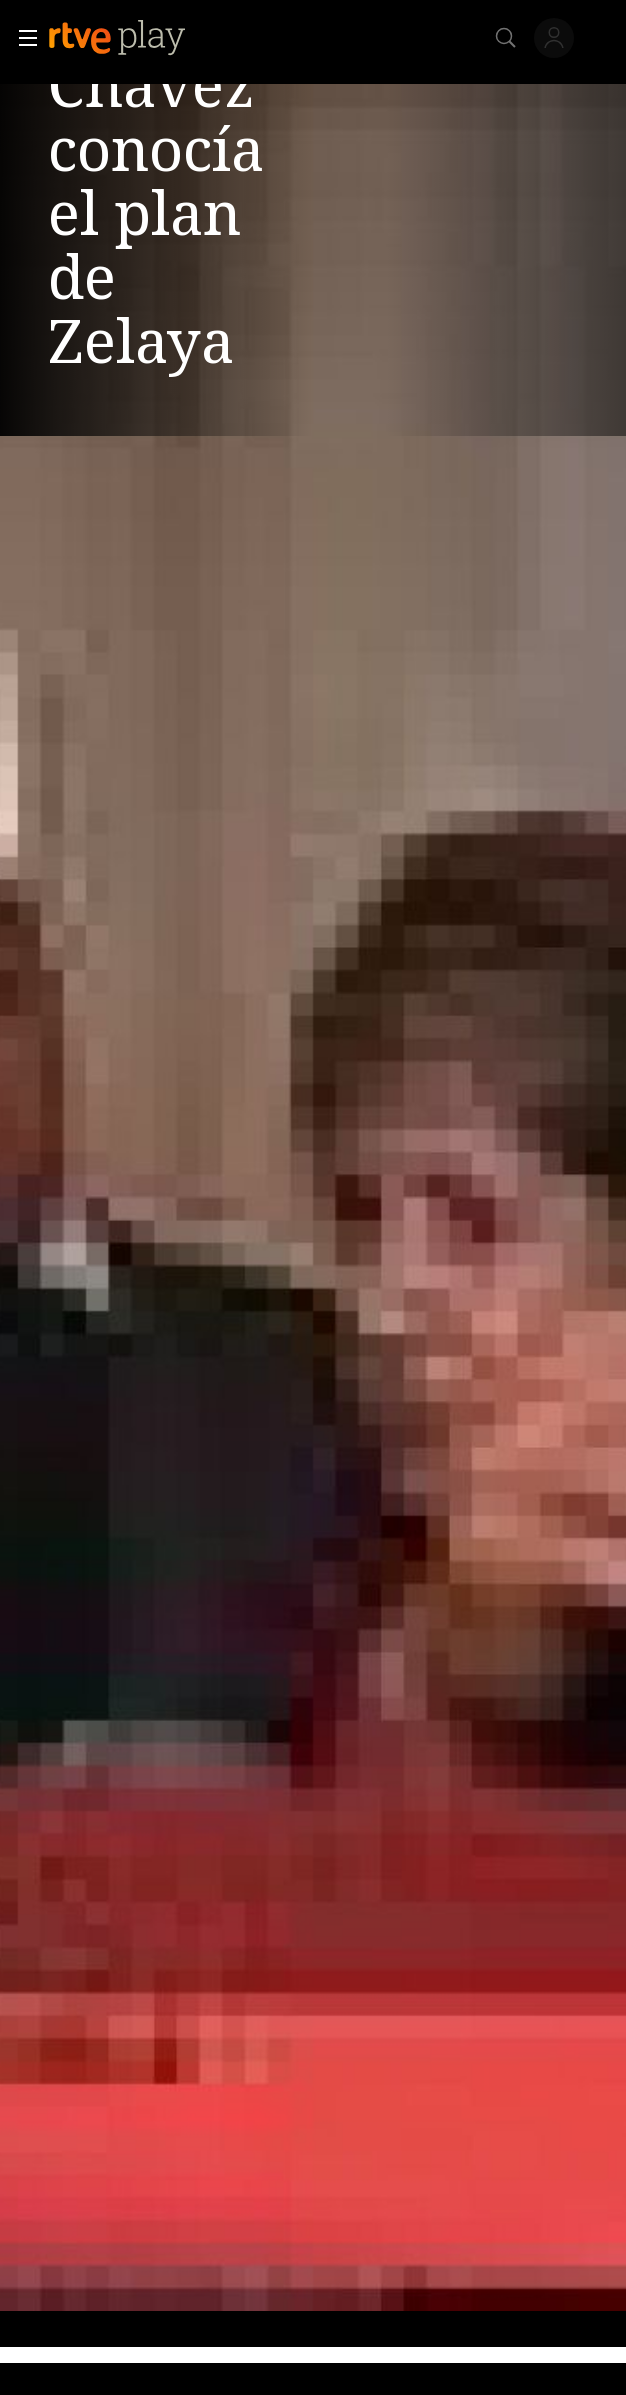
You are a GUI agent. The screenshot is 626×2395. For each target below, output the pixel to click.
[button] (22, 38)
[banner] (133, 38)
